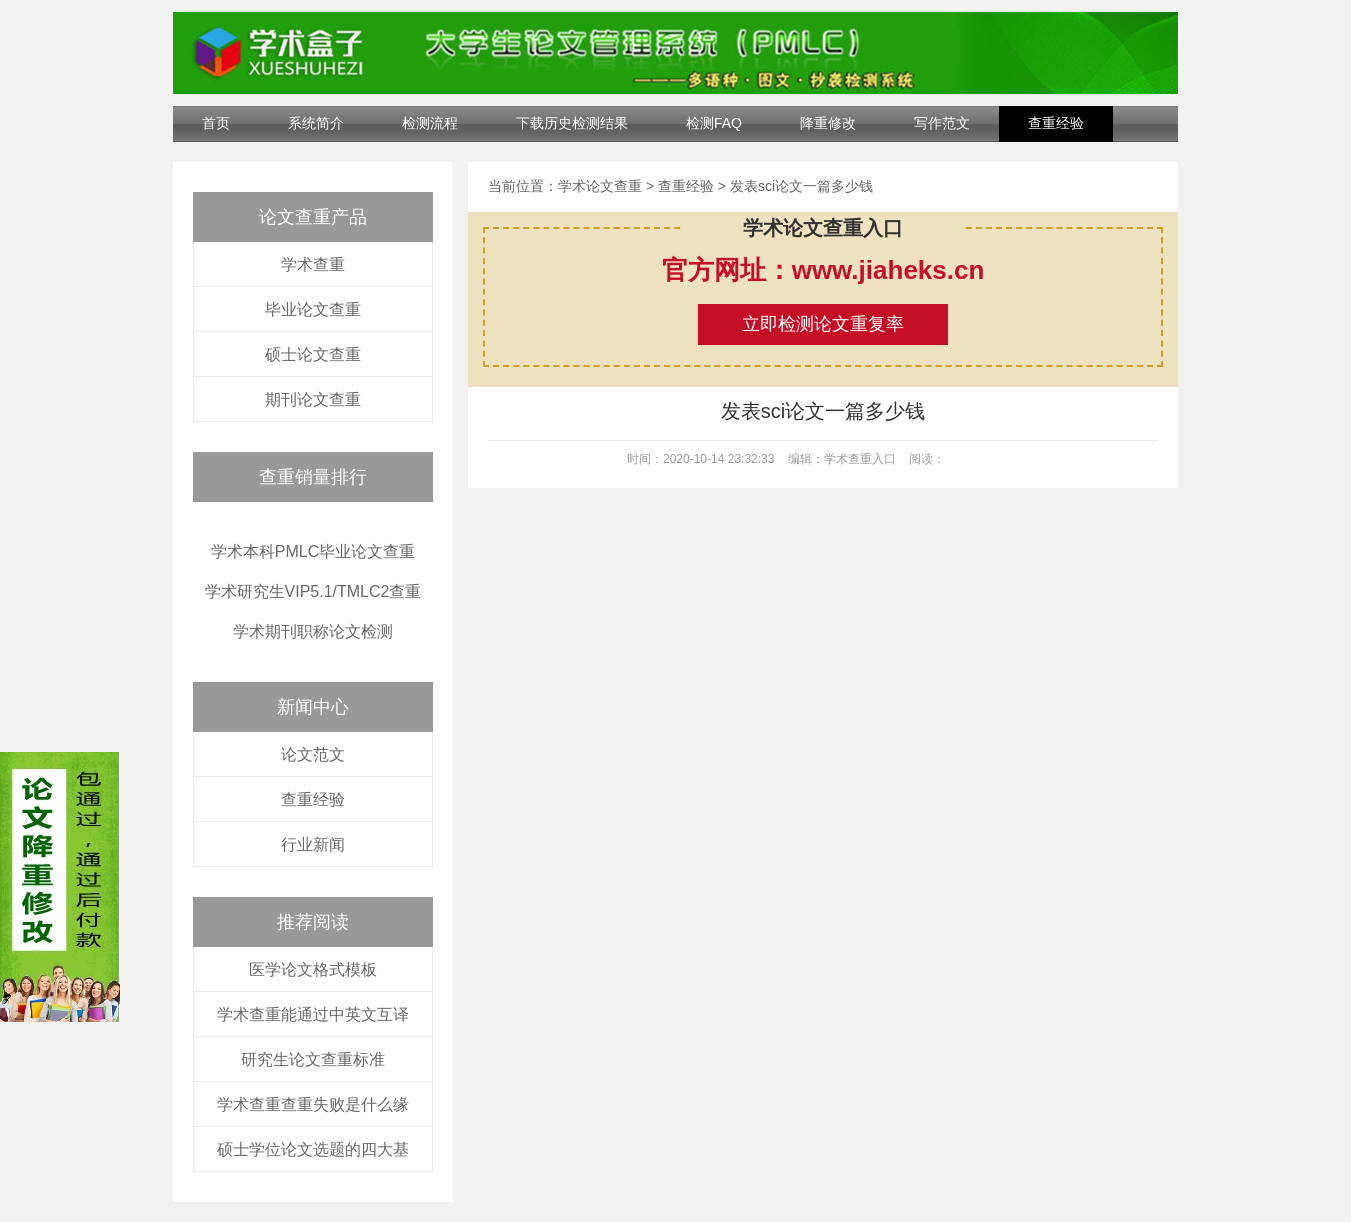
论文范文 (313, 754)
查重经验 (1056, 123)
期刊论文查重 (313, 399)
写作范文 (942, 123)
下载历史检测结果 (572, 123)
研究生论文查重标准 (313, 1059)
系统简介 (316, 123)
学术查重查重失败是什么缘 (313, 1104)
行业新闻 (313, 844)
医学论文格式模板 (313, 969)
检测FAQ (714, 123)
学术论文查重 (600, 186)
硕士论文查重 (313, 354)
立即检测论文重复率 (823, 324)
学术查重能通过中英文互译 (313, 1014)
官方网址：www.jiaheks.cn (823, 270)
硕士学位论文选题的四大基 (313, 1149)
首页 (216, 123)
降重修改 (828, 123)
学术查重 (313, 264)
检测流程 (430, 123)
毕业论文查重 (313, 309)
